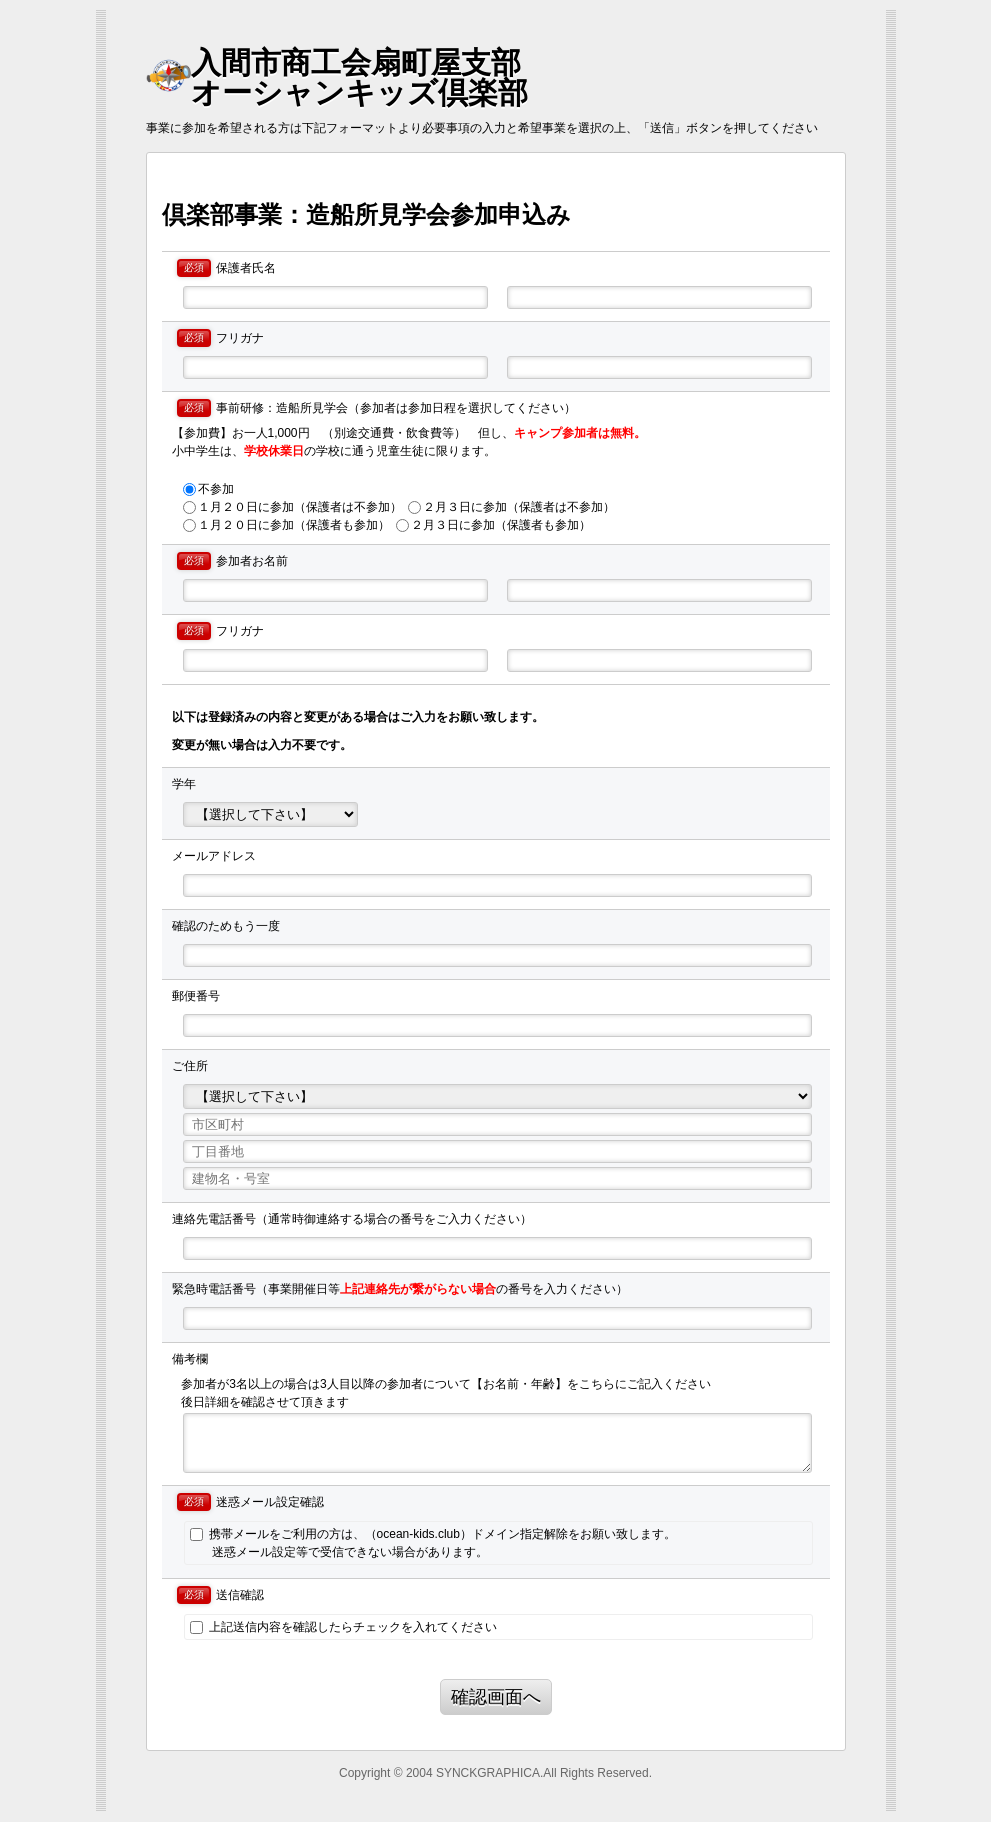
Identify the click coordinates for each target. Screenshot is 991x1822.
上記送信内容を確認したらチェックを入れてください (343, 1627)
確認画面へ (496, 1697)
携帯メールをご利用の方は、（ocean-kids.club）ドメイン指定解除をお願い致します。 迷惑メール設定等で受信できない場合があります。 (432, 1543)
